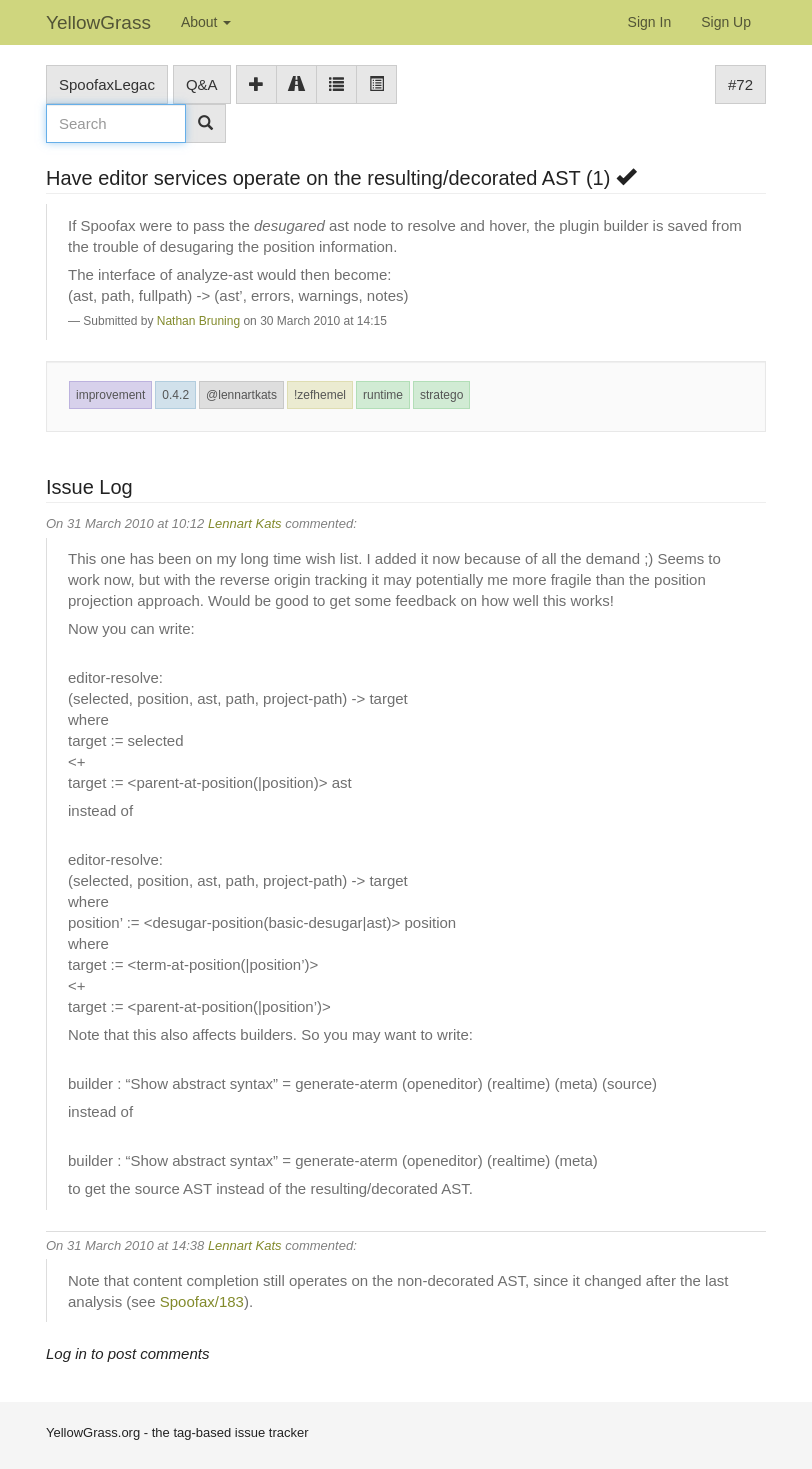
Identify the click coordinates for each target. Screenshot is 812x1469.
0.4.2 (175, 395)
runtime (383, 395)
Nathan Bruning (198, 321)
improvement (110, 395)
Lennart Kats (245, 523)
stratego (441, 395)
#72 (740, 84)
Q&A (202, 84)
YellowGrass (98, 22)
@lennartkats (241, 395)
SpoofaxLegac (107, 84)
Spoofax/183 (202, 1301)
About (206, 22)
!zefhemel (320, 395)
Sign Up (726, 22)
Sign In (650, 22)
